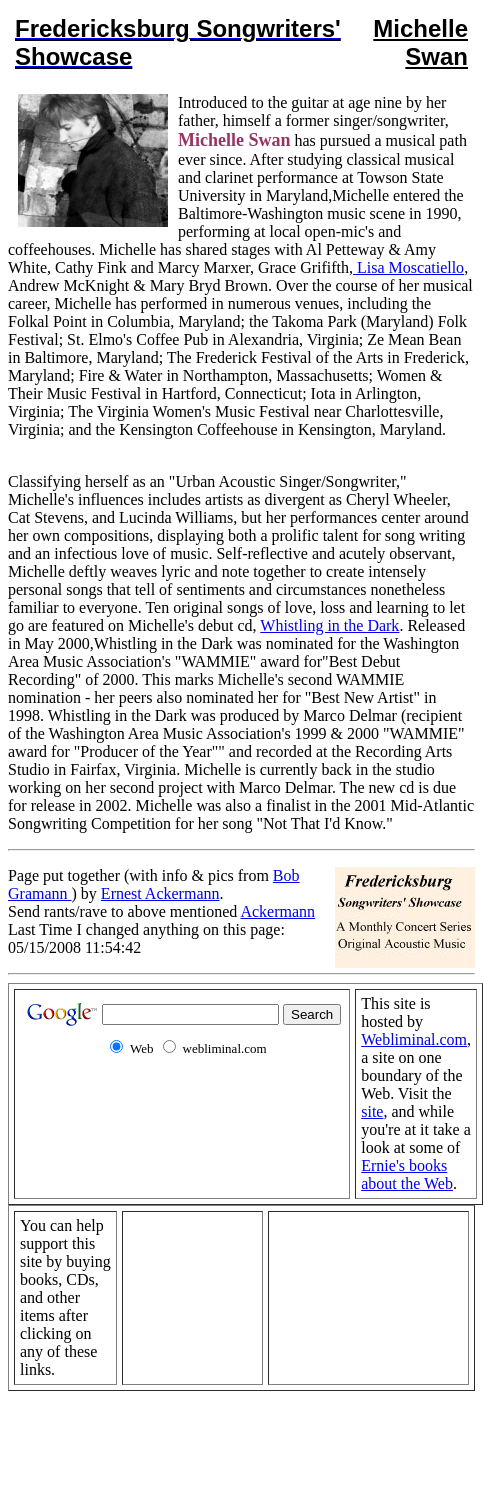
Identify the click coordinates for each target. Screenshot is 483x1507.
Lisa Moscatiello (408, 267)
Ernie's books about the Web (407, 1174)
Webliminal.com (414, 1039)
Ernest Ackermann (160, 893)
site (372, 1111)
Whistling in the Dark (329, 625)
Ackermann (277, 911)
